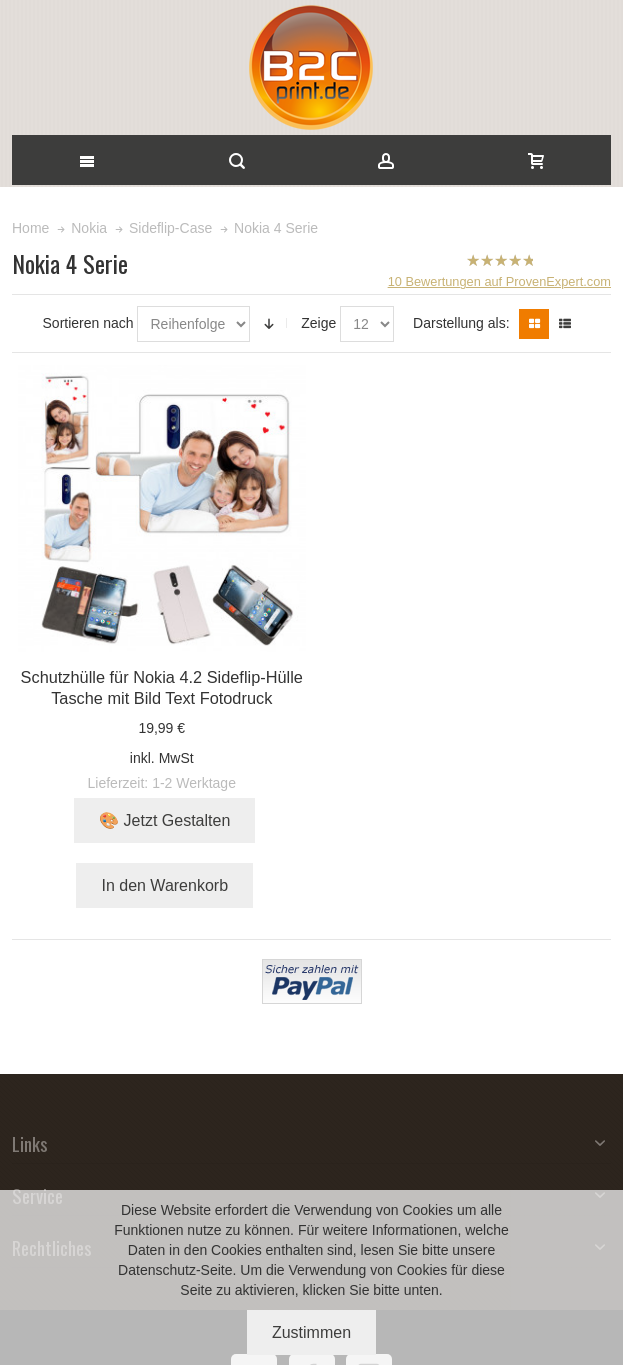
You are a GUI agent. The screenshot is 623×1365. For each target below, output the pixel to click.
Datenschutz (157, 1270)
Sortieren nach (88, 323)
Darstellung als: (461, 323)
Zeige (318, 323)
